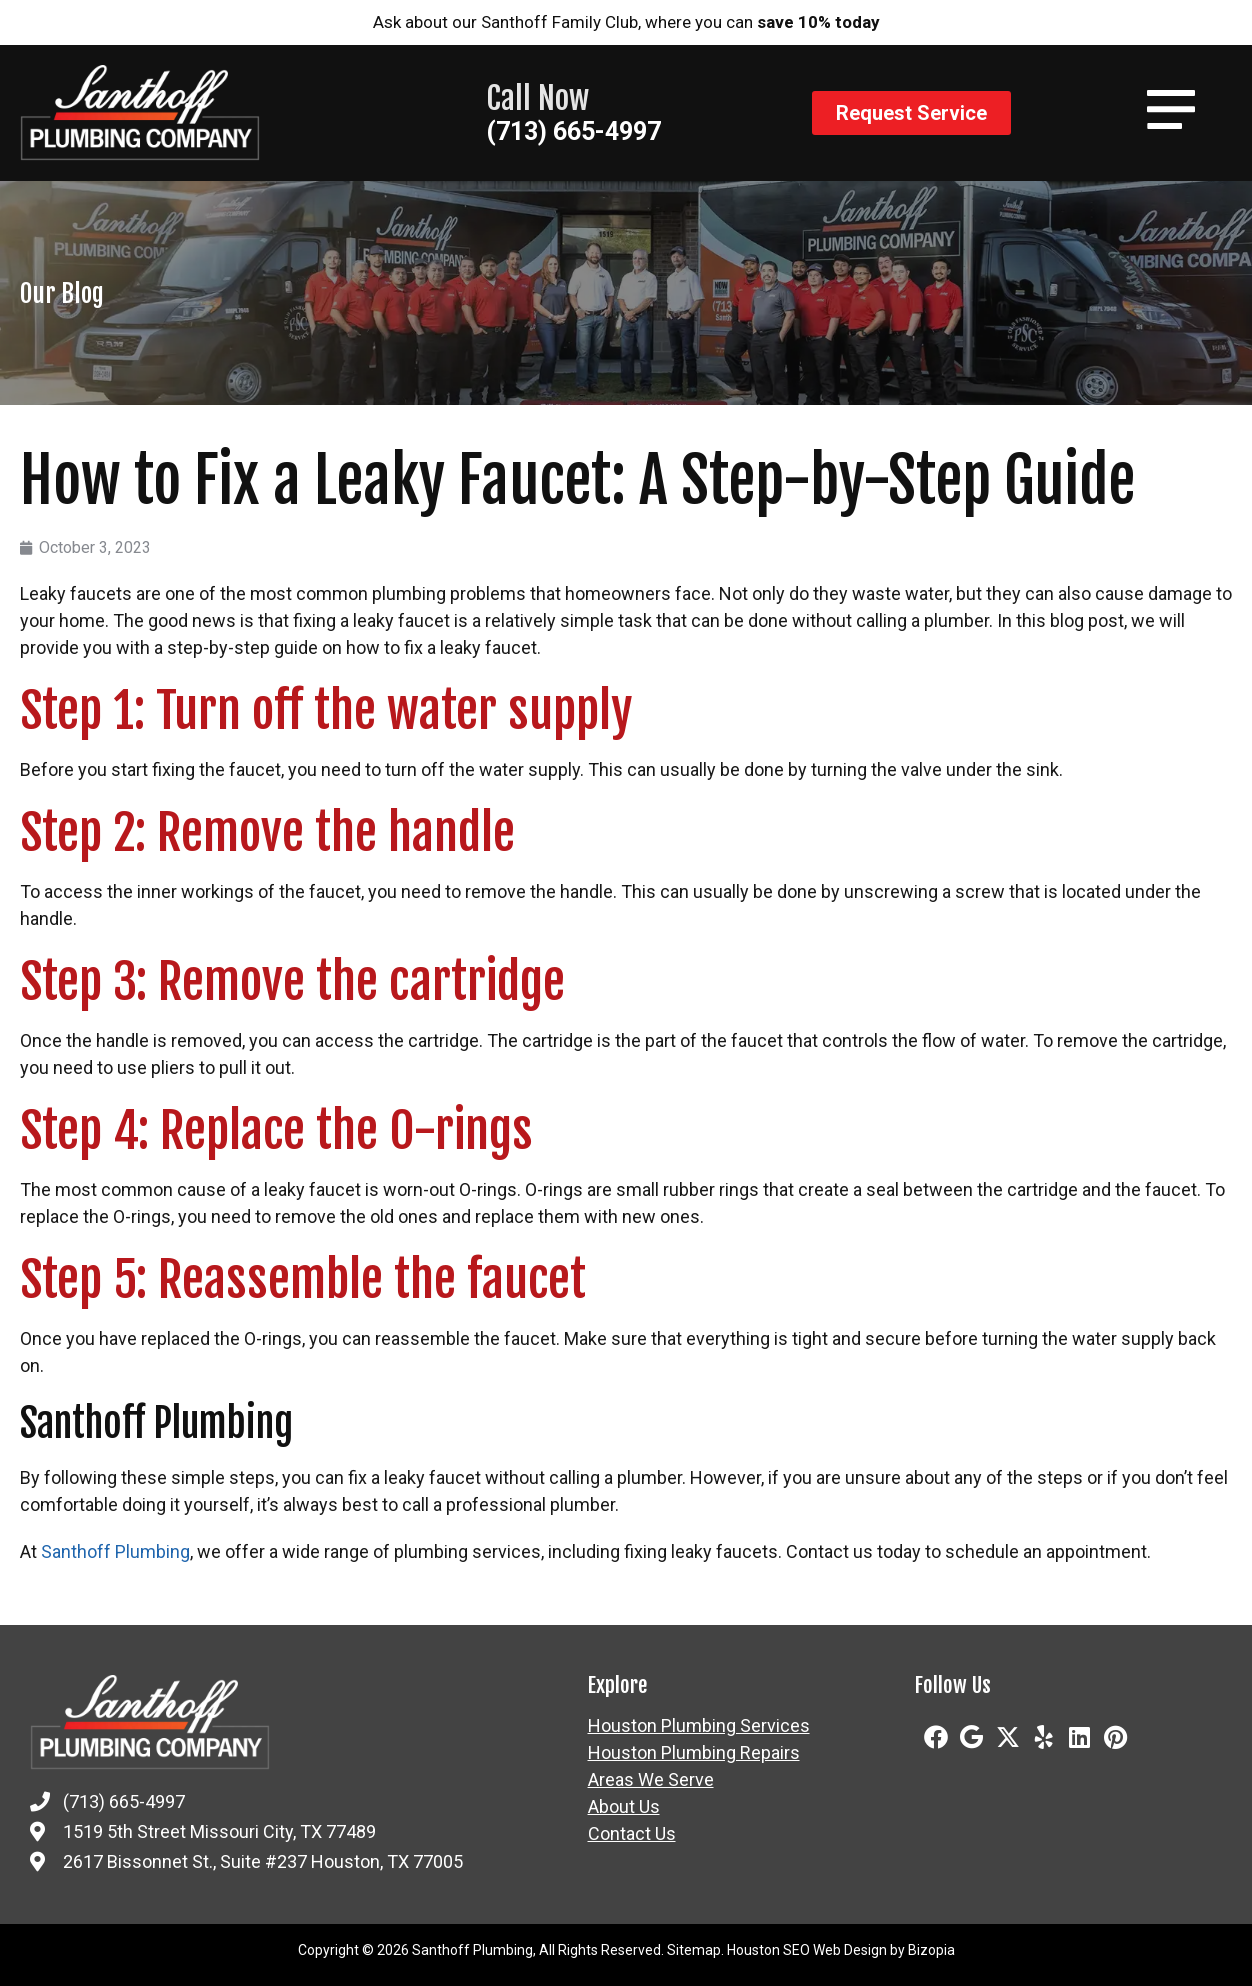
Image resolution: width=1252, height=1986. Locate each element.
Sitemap (694, 1950)
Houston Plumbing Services (699, 1726)
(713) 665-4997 (573, 131)
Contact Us (632, 1834)
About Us (624, 1807)
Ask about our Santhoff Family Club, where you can (626, 22)
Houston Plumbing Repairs (694, 1753)
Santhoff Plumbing (115, 1551)
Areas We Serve (651, 1780)
